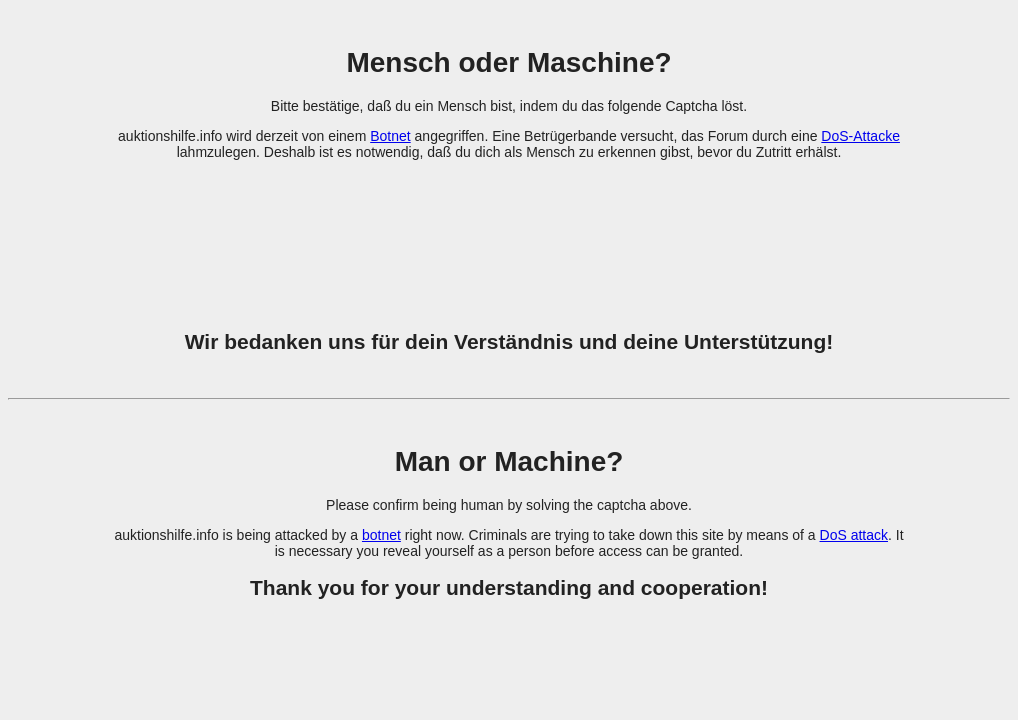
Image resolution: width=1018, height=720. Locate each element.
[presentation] (509, 233)
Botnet (390, 136)
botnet (381, 535)
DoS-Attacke (860, 136)
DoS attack (854, 535)
